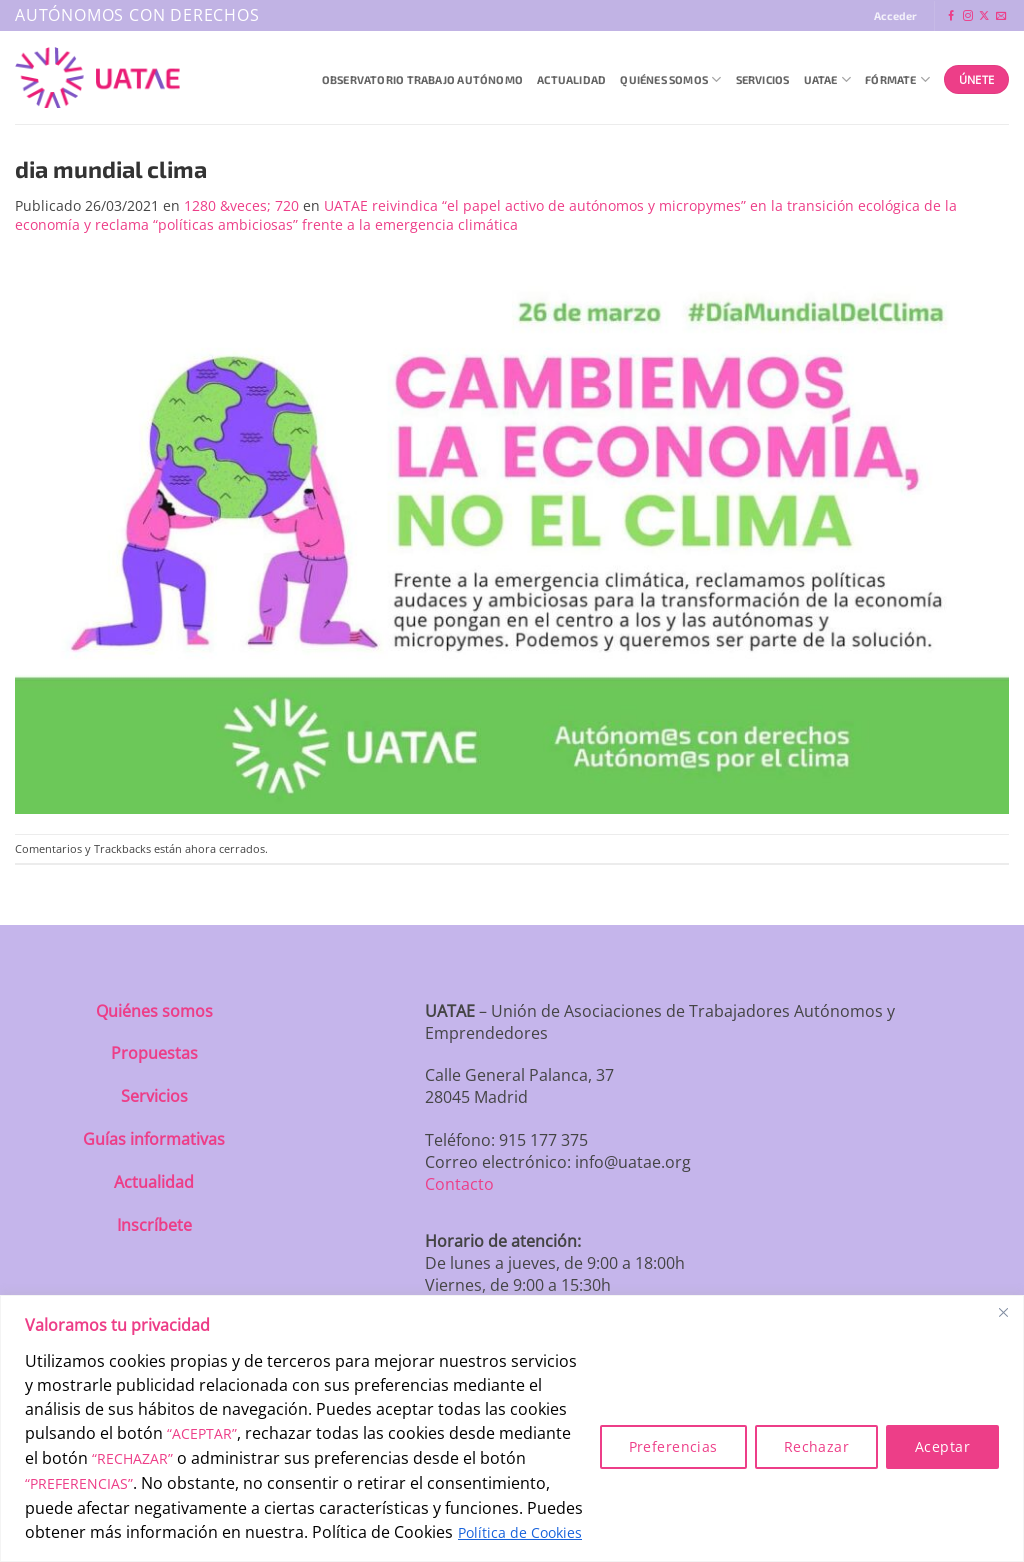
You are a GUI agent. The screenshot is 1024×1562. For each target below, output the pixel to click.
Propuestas (154, 1053)
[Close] (1003, 1312)
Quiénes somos (154, 1011)
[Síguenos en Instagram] (968, 16)
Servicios (763, 79)
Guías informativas (154, 1139)
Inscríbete (154, 1225)
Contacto (459, 1184)
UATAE (828, 79)
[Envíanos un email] (1001, 16)
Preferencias (673, 1446)
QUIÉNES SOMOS (670, 79)
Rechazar (816, 1446)
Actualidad (571, 79)
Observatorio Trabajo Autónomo (422, 79)
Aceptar (942, 1446)
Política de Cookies (520, 1532)
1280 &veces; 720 (241, 205)
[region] (512, 1428)
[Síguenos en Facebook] (951, 16)
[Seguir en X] (984, 16)
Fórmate (897, 79)
